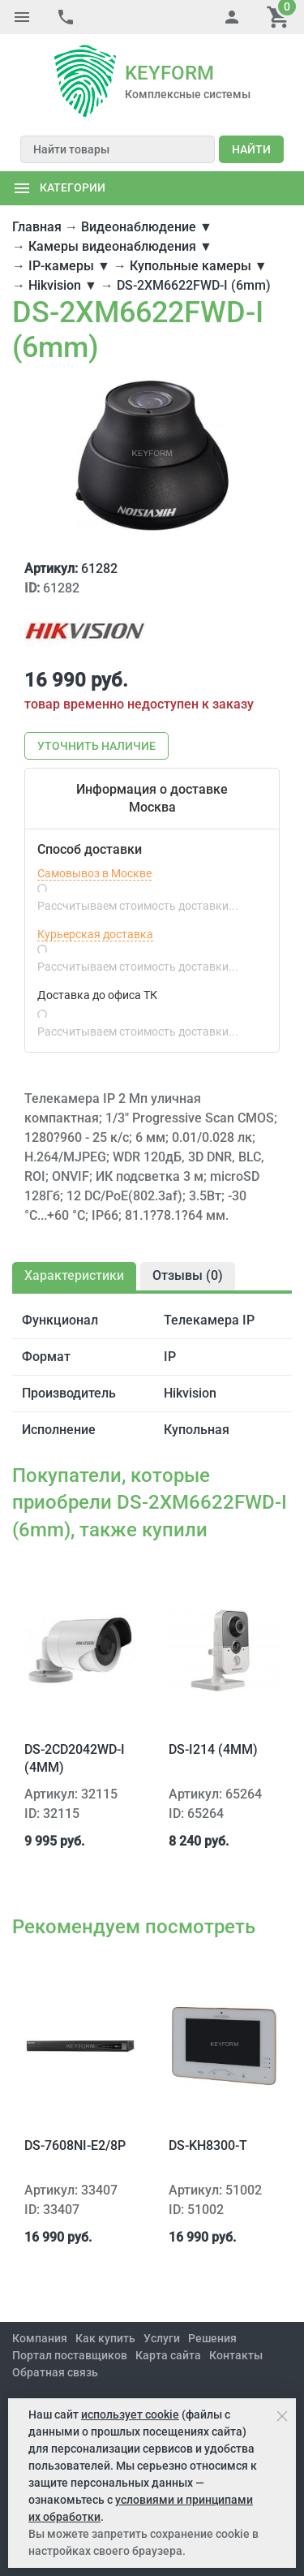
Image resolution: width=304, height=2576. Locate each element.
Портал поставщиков (69, 2355)
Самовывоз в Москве (94, 873)
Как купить (105, 2338)
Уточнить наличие (96, 745)
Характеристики (74, 1275)
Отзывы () (187, 1275)
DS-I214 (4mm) (213, 1749)
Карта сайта (168, 2355)
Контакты (236, 2355)
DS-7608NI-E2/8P (75, 2145)
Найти (251, 149)
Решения (212, 2338)
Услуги (161, 2338)
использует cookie (130, 2414)
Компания (39, 2338)
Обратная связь (55, 2372)
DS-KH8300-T (208, 2145)
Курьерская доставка (95, 934)
